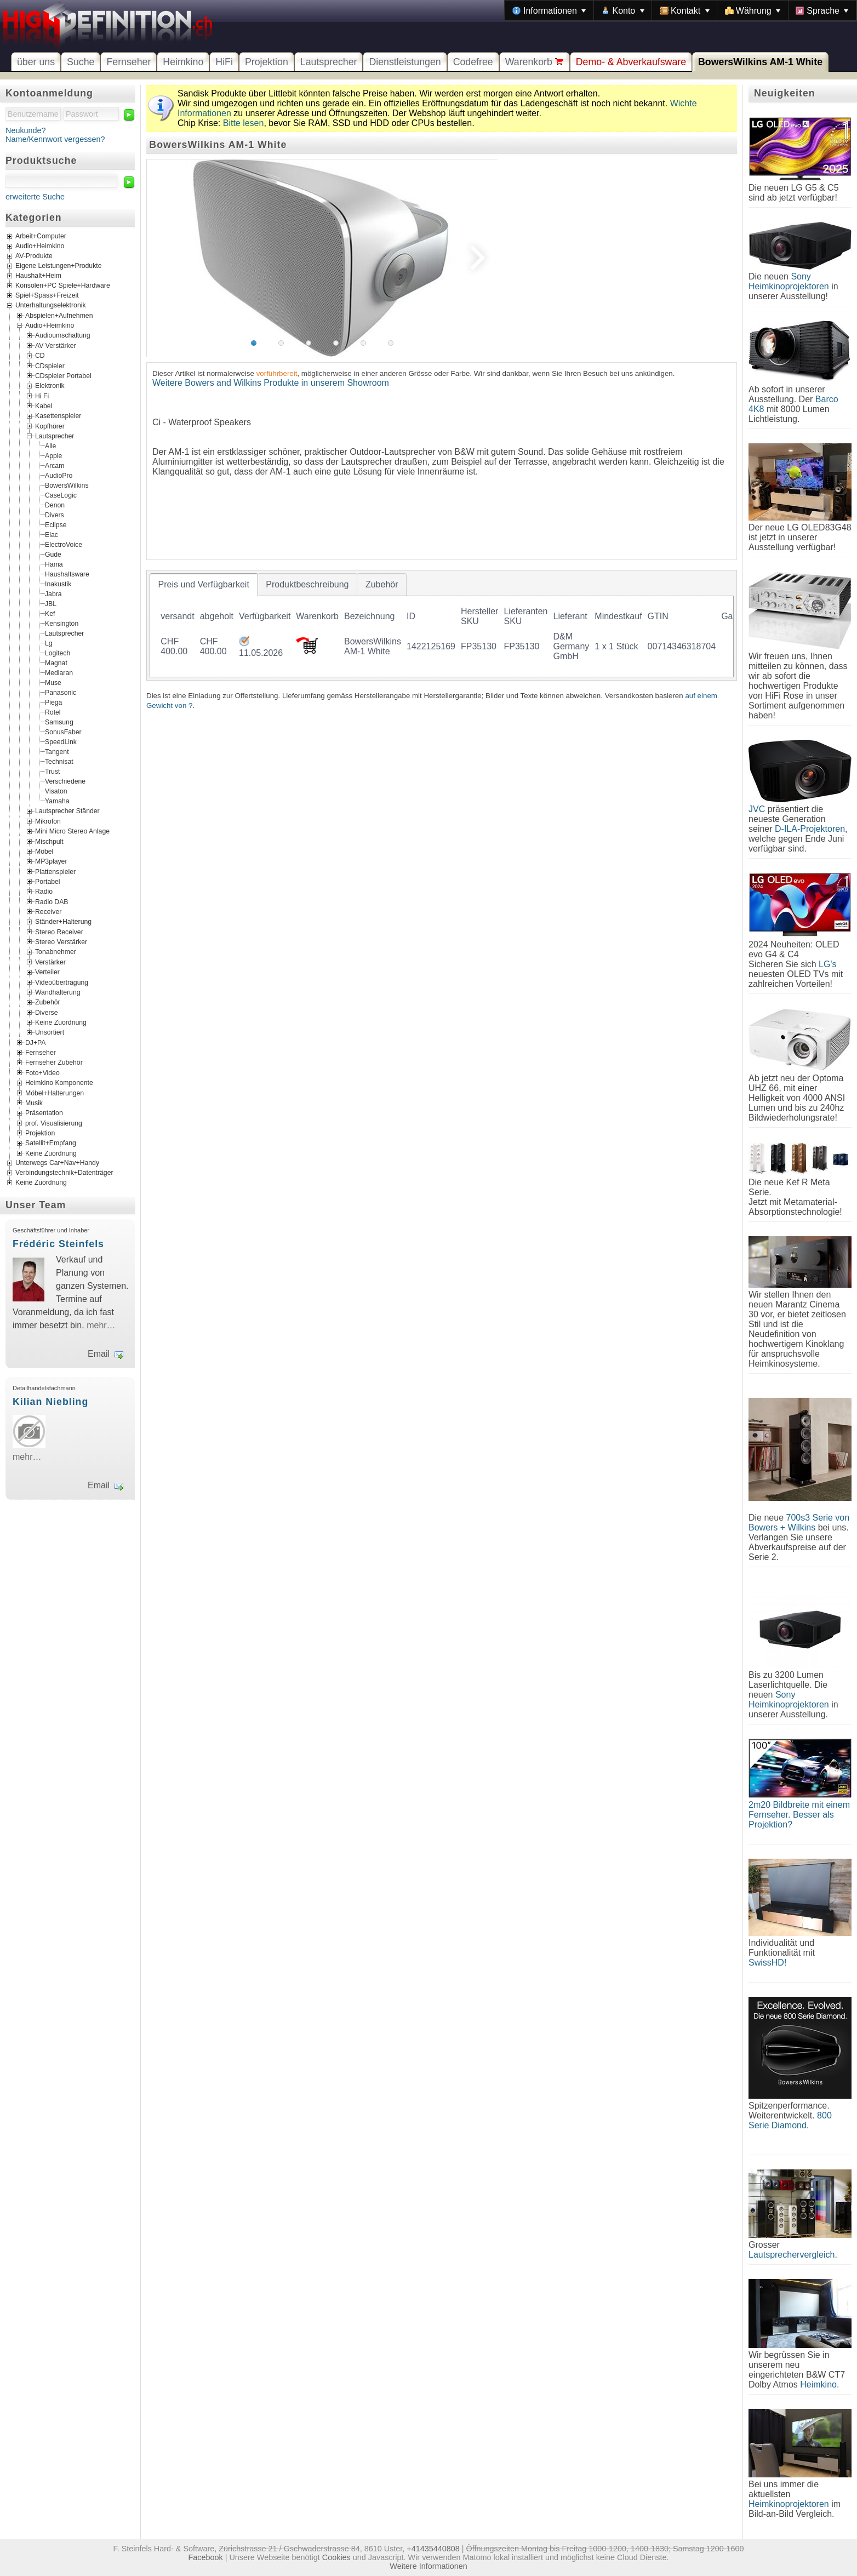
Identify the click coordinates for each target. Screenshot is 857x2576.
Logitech (57, 653)
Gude (53, 554)
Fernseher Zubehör (54, 1062)
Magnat (56, 663)
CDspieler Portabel (63, 376)
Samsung (59, 722)
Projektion (266, 61)
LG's (827, 964)
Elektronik (50, 386)
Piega (53, 702)
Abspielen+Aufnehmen (59, 315)
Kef (50, 614)
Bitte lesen (243, 123)
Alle (50, 446)
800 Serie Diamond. (790, 2120)
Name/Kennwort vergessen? (55, 139)
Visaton (56, 791)
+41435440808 (433, 2548)
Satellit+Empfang (50, 1143)
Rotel (53, 712)
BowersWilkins (67, 485)
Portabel (47, 882)
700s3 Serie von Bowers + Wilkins (799, 1522)
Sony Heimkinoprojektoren (789, 281)
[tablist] (441, 625)
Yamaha (57, 801)
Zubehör (47, 1002)
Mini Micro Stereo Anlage (72, 831)
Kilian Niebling (50, 1401)
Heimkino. (819, 2384)
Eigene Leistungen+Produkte (58, 266)
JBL (50, 604)
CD (40, 355)
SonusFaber (63, 732)
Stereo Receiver (59, 931)
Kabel (43, 406)
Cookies (336, 2557)
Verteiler (47, 972)
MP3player (51, 861)
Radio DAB (51, 901)
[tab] (204, 584)
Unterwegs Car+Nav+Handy (57, 1163)
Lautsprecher (328, 61)
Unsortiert (49, 1032)
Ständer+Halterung (63, 922)
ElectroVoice (63, 545)
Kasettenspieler (58, 416)
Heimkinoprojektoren (789, 2504)
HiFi (224, 61)
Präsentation (44, 1113)
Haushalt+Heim (38, 275)
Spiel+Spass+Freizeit (47, 295)
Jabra (53, 594)
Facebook (205, 2557)
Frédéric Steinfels (58, 1243)
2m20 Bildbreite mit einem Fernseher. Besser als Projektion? (799, 1814)
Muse (53, 683)
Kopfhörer (50, 426)
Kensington (61, 623)
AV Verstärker (55, 345)
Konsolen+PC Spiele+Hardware (62, 285)
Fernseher (128, 61)
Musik (34, 1102)
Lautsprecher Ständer (67, 811)
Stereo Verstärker (61, 942)
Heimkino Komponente (59, 1083)
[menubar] (680, 10)
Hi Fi (42, 395)
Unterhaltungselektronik (50, 305)
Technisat (59, 762)
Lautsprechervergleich (792, 2254)
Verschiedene (65, 781)
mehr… (101, 1325)
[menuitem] (549, 10)
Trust (52, 771)
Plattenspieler (55, 871)
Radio (44, 891)
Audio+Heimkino (39, 246)
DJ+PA (35, 1042)
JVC (757, 809)
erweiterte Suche (35, 196)
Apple (53, 456)
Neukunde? (25, 130)
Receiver (48, 912)
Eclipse (55, 525)
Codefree (473, 61)
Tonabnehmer (55, 952)
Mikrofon (48, 821)
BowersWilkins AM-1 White (760, 61)
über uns (36, 61)
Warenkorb (534, 61)
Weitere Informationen (428, 2566)
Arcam (54, 466)
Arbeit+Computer (40, 236)
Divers (54, 515)
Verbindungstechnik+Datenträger (64, 1172)
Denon (55, 505)
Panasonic (60, 692)
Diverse (46, 1012)
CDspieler (50, 365)
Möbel (44, 851)
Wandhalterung (58, 992)
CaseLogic (61, 495)
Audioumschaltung (62, 335)
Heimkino (183, 61)
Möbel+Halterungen (54, 1092)
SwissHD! (767, 1962)
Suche (80, 61)
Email (99, 1353)
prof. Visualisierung (53, 1123)
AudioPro (58, 475)
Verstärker (50, 962)
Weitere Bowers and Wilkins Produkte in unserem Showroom (270, 382)
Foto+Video (42, 1072)
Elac (51, 535)
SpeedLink (61, 742)
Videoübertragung (61, 982)
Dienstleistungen (405, 61)
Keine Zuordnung (61, 1022)
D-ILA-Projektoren (810, 828)
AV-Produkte (34, 256)
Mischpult (49, 841)
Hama (54, 564)
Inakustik (58, 584)
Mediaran (59, 673)
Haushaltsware (67, 574)
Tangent (57, 752)
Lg (49, 643)
